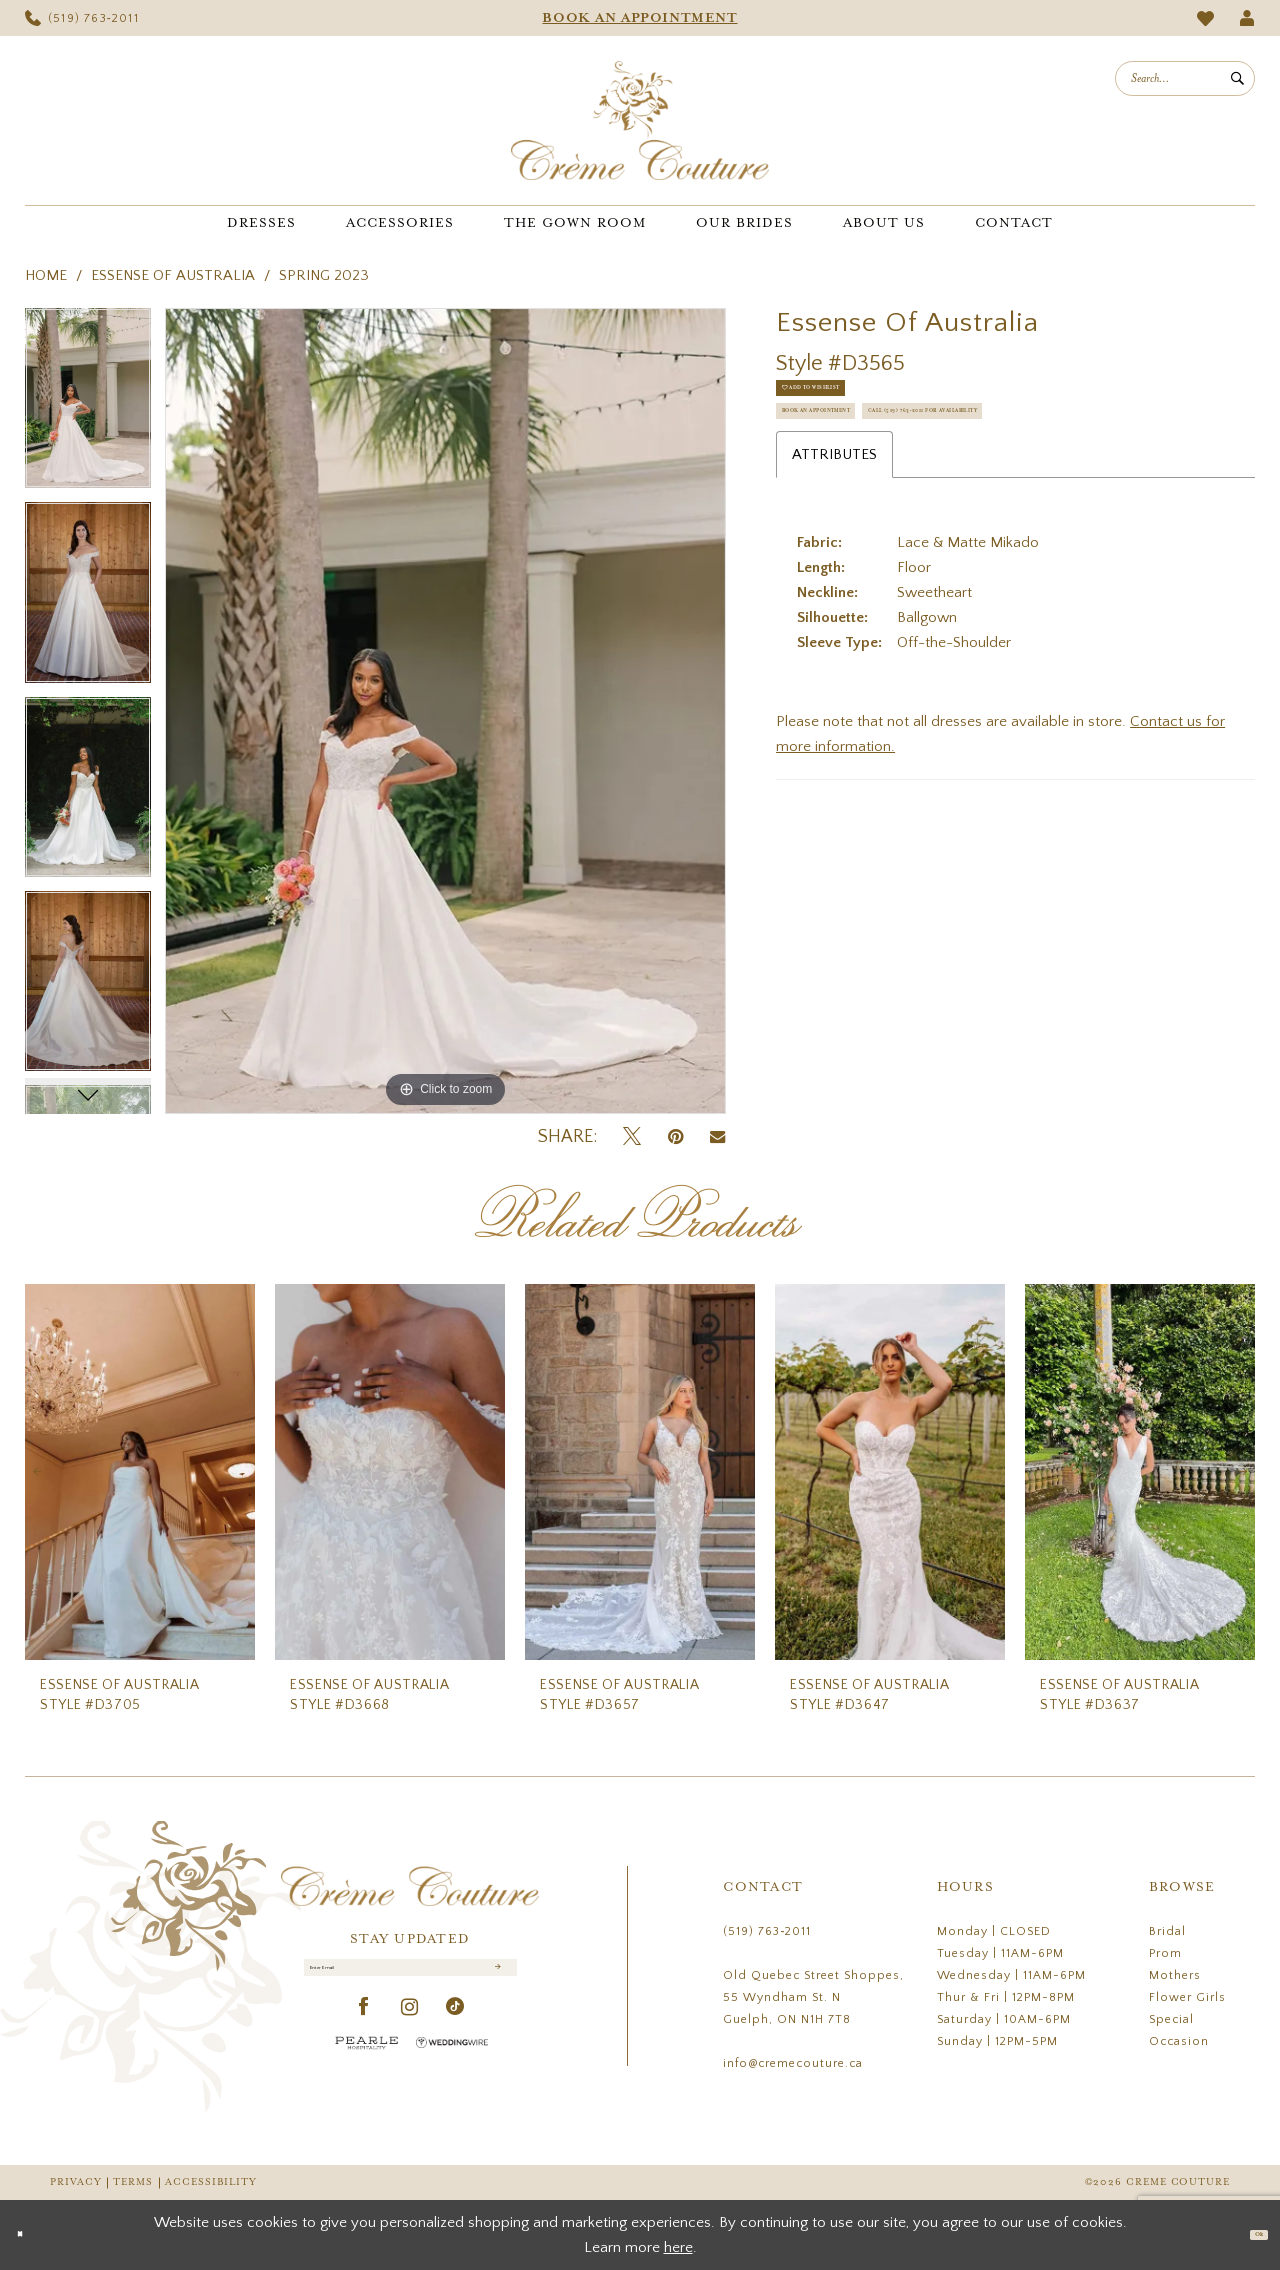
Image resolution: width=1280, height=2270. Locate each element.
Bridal (1167, 1931)
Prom (1165, 1953)
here (678, 2247)
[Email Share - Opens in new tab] (717, 1137)
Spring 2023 (324, 275)
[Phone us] (82, 18)
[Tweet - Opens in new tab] (632, 1137)
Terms (133, 2182)
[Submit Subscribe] (494, 1978)
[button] (1247, 18)
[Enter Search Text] (1185, 78)
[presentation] (140, 1472)
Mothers (1175, 1975)
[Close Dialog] (29, 2235)
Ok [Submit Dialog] (1248, 2234)
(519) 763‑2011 (767, 1931)
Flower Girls (1187, 1997)
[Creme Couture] (640, 120)
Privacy (75, 2182)
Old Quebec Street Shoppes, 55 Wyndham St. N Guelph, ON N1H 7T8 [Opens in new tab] (813, 1997)
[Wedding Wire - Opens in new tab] (452, 2063)
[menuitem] (82, 18)
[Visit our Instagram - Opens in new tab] (410, 2028)
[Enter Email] (410, 1978)
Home (46, 275)
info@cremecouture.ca (793, 2063)
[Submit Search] (1237, 78)
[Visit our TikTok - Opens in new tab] (455, 2028)
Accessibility (211, 2182)
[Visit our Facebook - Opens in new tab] (364, 2028)
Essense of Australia (173, 275)
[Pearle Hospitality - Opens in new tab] (367, 2063)
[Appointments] (640, 18)
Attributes (834, 560)
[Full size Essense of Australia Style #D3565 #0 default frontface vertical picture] (445, 711)
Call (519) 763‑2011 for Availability (918, 507)
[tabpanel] (88, 405)
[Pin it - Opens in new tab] (675, 1137)
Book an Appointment (870, 457)
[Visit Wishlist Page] (1206, 18)
